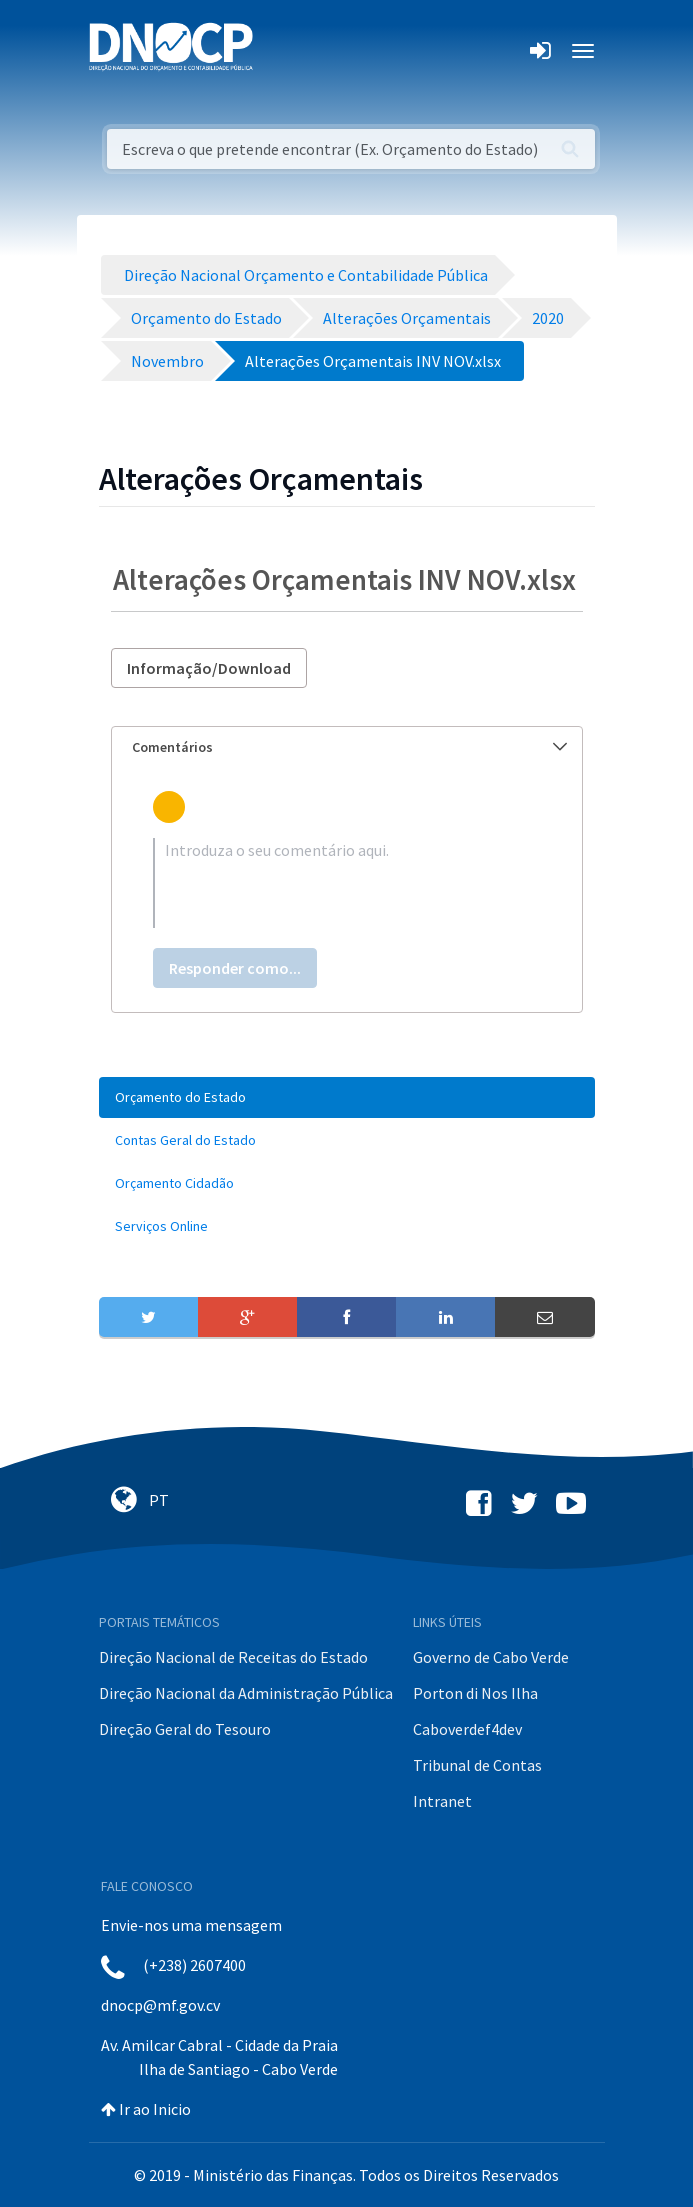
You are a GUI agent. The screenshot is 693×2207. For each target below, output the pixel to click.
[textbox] (347, 883)
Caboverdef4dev (467, 1729)
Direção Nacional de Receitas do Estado (233, 1657)
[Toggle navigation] (279, 51)
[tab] (347, 747)
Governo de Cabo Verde (491, 1657)
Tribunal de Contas (477, 1765)
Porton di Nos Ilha (475, 1693)
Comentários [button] (349, 747)
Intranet (442, 1801)
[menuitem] (347, 1097)
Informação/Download (209, 668)
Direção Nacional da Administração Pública (246, 1693)
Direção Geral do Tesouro (185, 1729)
